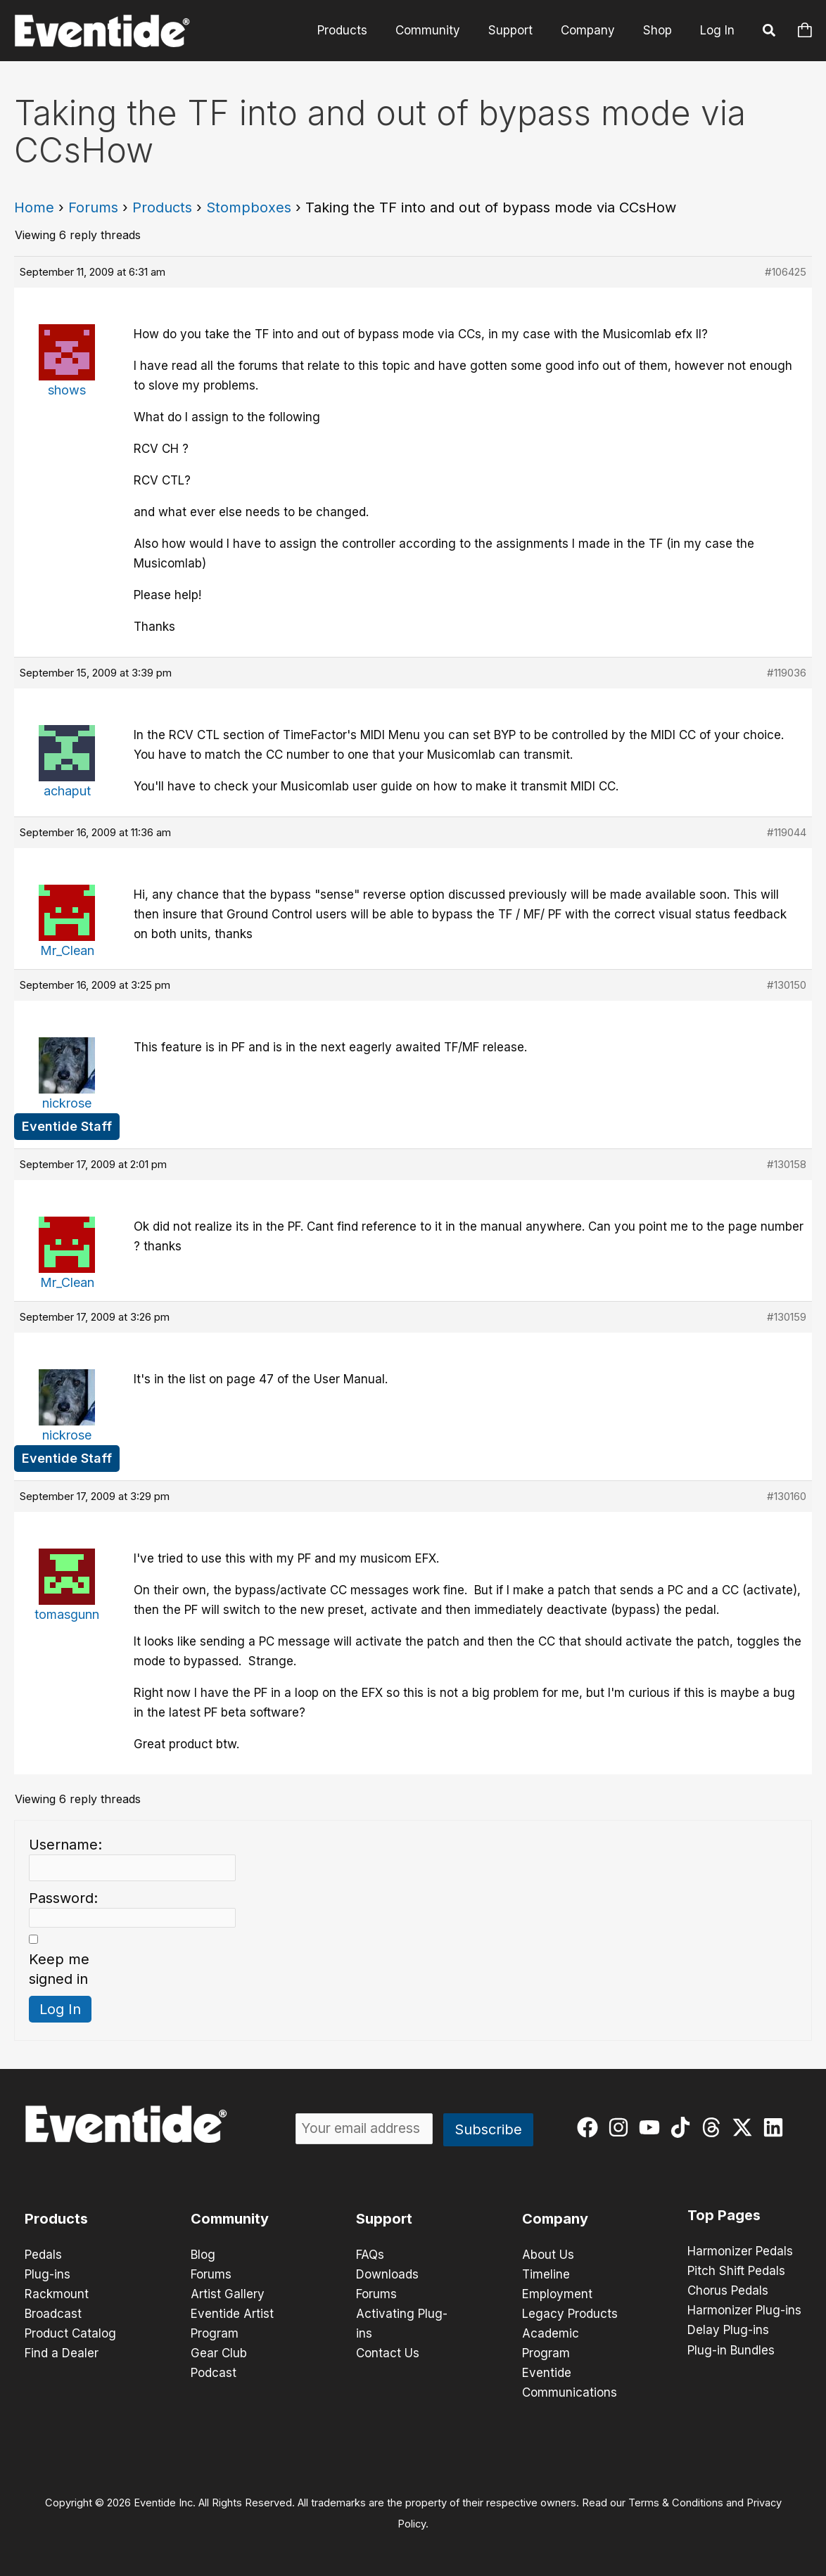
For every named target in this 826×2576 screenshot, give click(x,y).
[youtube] (652, 2127)
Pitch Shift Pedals (736, 2271)
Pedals (43, 2255)
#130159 (786, 1317)
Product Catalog (70, 2333)
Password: (63, 1898)
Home (34, 207)
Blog (203, 2255)
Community (442, 30)
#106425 (785, 271)
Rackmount (57, 2294)
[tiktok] (683, 2127)
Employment (557, 2294)
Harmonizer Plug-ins (744, 2310)
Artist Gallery (228, 2294)
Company (594, 30)
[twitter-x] (745, 2127)
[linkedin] (776, 2127)
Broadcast (53, 2314)
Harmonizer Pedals (740, 2251)
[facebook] (590, 2127)
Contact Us (387, 2353)
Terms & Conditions (675, 2503)
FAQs (370, 2255)
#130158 (786, 1164)
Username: (65, 1844)
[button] (770, 32)
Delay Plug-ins (728, 2330)
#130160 (786, 1496)
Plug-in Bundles (731, 2350)
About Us (548, 2255)
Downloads (387, 2274)
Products (361, 30)
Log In (717, 30)
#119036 (786, 672)
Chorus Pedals (727, 2290)
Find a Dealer (62, 2353)
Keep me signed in (59, 1969)
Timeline (546, 2274)
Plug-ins (47, 2274)
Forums (93, 207)
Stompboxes (248, 207)
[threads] (714, 2127)
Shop (659, 30)
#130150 (786, 985)
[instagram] (621, 2127)
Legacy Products (570, 2314)
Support (521, 30)
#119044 (786, 832)
